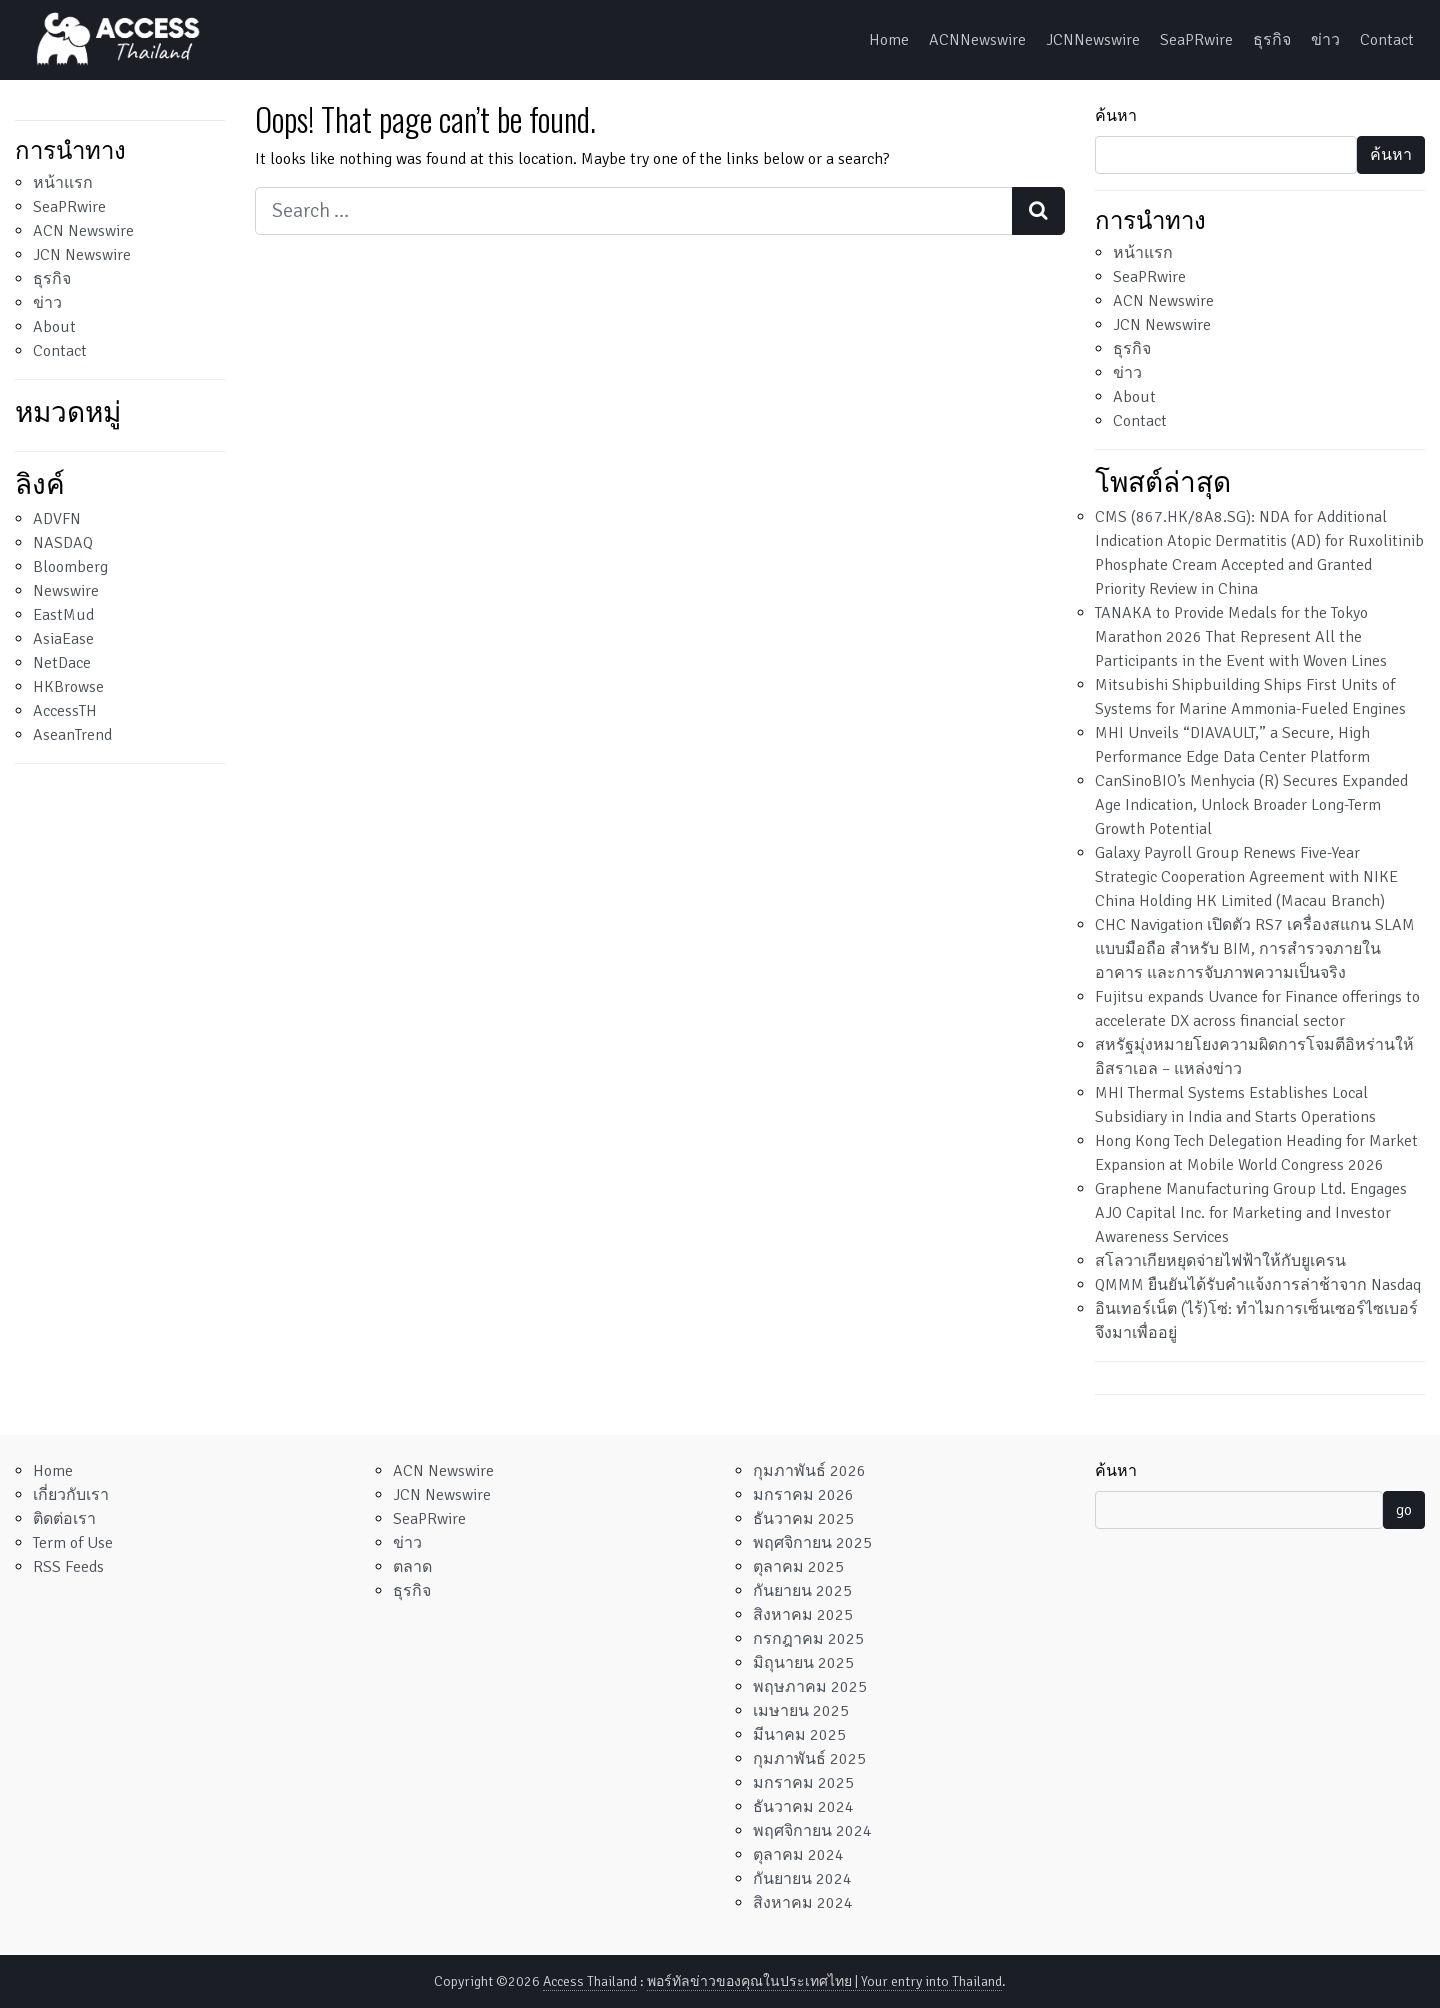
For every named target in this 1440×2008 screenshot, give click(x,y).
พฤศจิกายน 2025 (812, 1543)
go (1404, 1510)
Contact (1387, 40)
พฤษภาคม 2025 (810, 1687)
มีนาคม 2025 (799, 1735)
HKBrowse (68, 687)
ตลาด (412, 1567)
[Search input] (634, 211)
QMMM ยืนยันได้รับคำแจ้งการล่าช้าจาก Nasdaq (1258, 1285)
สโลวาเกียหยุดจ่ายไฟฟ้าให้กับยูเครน (1220, 1261)
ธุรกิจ (1272, 40)
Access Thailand (590, 1981)
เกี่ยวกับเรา (71, 1495)
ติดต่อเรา (64, 1519)
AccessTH (65, 711)
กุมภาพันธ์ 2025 (809, 1759)
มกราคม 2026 (803, 1495)
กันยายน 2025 (802, 1591)
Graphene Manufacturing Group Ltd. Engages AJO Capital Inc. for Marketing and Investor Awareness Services (1251, 1213)
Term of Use (73, 1543)
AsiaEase (63, 639)
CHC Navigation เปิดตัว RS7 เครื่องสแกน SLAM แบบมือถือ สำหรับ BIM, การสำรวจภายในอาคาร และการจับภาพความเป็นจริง (1255, 949)
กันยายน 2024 (802, 1879)
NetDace (62, 663)
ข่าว (1325, 40)
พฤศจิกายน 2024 (812, 1831)
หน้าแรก (63, 183)
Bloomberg (70, 567)
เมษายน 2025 (801, 1711)
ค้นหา (1116, 116)
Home (889, 40)
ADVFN (57, 519)
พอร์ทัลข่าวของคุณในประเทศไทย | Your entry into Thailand (824, 1981)
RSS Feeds (68, 1567)
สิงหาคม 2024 (803, 1903)
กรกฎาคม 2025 (808, 1639)
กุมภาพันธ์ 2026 (809, 1471)
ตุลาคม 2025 (798, 1567)
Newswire (66, 591)
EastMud (63, 615)
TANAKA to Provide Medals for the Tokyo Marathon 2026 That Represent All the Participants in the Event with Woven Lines (1241, 637)
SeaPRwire (1196, 40)
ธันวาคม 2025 (803, 1519)
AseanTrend (72, 735)
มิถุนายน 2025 (803, 1663)
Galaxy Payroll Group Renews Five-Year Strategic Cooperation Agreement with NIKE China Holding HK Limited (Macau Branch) (1246, 877)
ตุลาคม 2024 (798, 1855)
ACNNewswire (977, 40)
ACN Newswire (83, 231)
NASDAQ (63, 543)
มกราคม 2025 (803, 1783)
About (54, 327)
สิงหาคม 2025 (803, 1615)
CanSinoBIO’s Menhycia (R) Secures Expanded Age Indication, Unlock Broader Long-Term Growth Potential (1251, 805)
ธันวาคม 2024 (803, 1807)
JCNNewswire (1093, 40)
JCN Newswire (82, 255)
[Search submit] (1038, 211)
